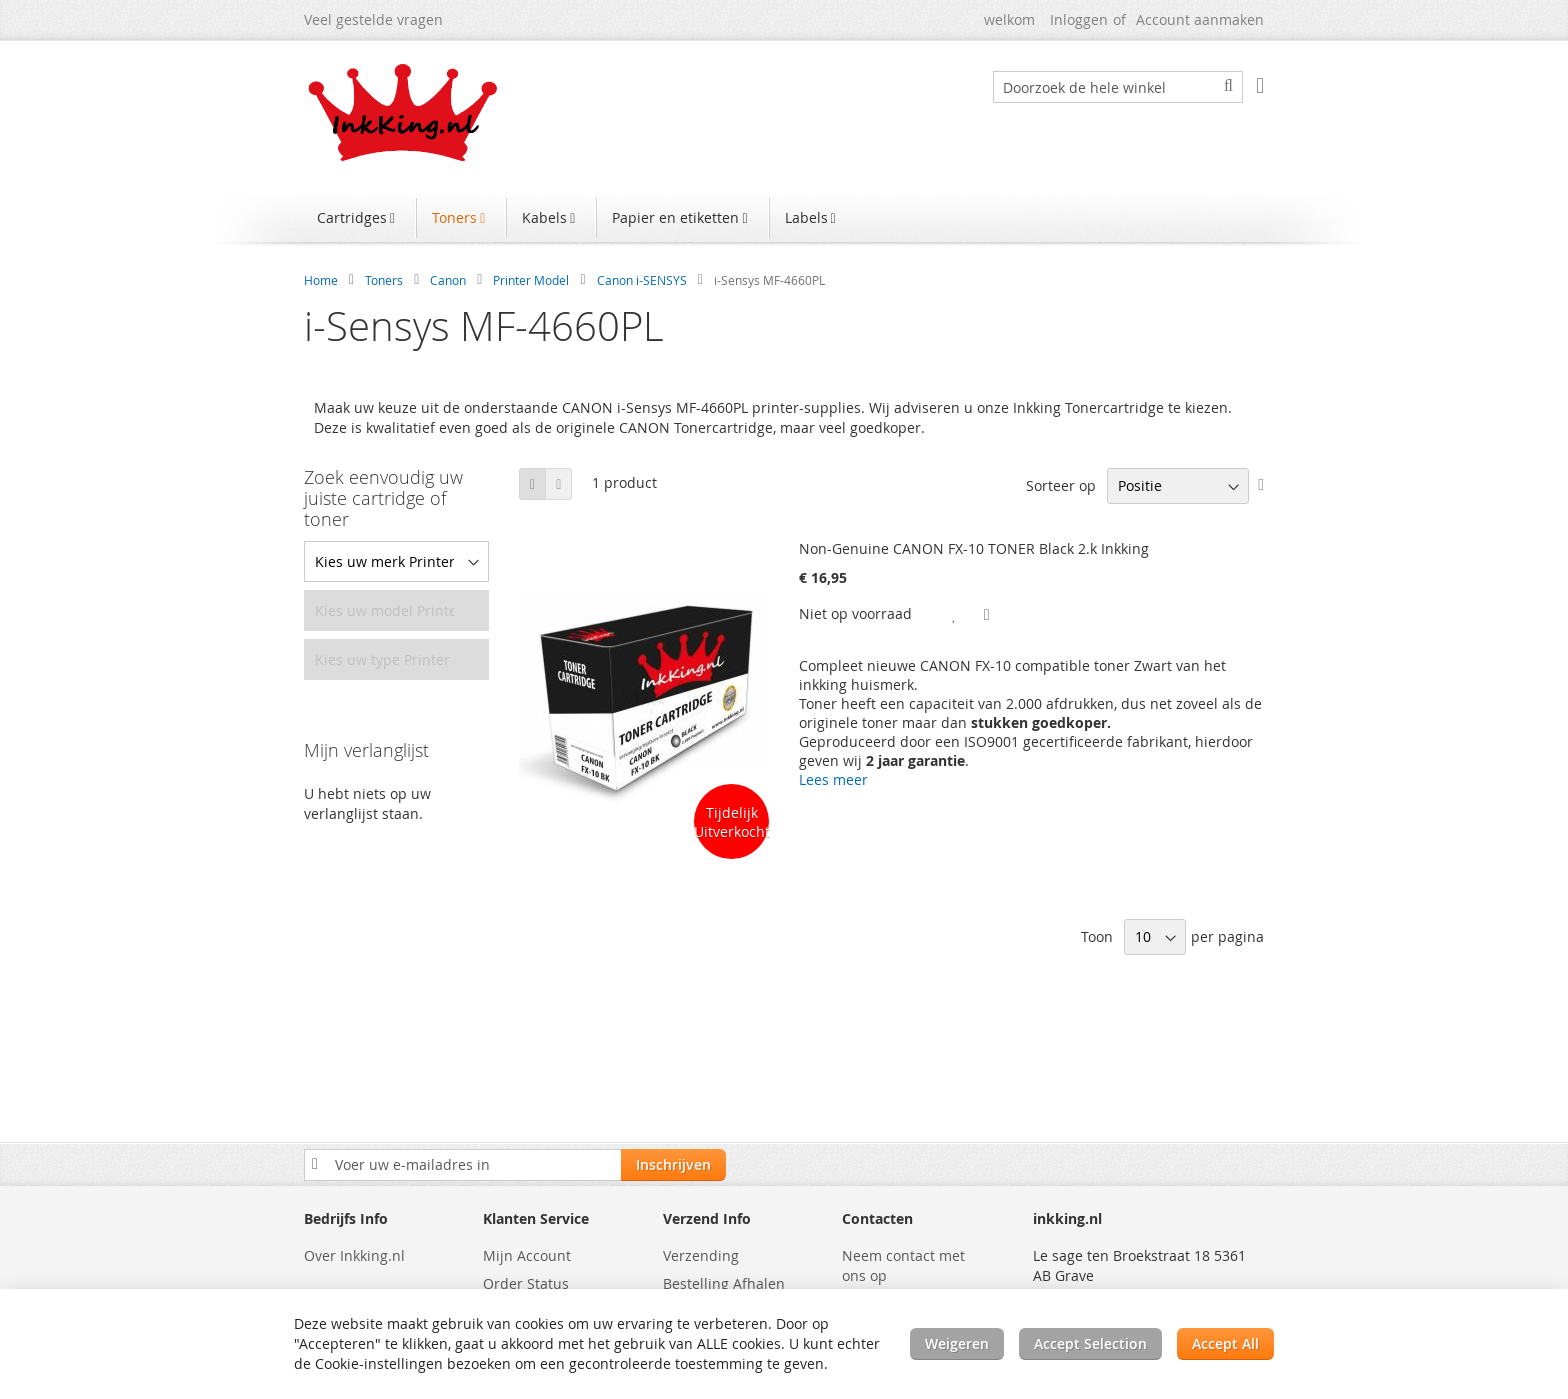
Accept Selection (1090, 1343)
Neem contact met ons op (903, 1265)
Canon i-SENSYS (642, 280)
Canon (448, 280)
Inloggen (1079, 19)
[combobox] (1118, 87)
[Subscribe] (673, 1165)
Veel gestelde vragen (373, 19)
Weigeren (957, 1343)
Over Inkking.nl (354, 1255)
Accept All (1225, 1343)
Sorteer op (1061, 485)
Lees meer (833, 779)
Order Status (526, 1283)
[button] (955, 613)
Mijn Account (527, 1255)
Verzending (701, 1255)
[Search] (1228, 86)
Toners (384, 280)
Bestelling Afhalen (724, 1283)
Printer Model (531, 280)
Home (321, 280)
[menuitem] (358, 218)
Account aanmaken (1200, 19)
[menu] (784, 220)
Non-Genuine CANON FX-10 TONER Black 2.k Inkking (974, 548)
